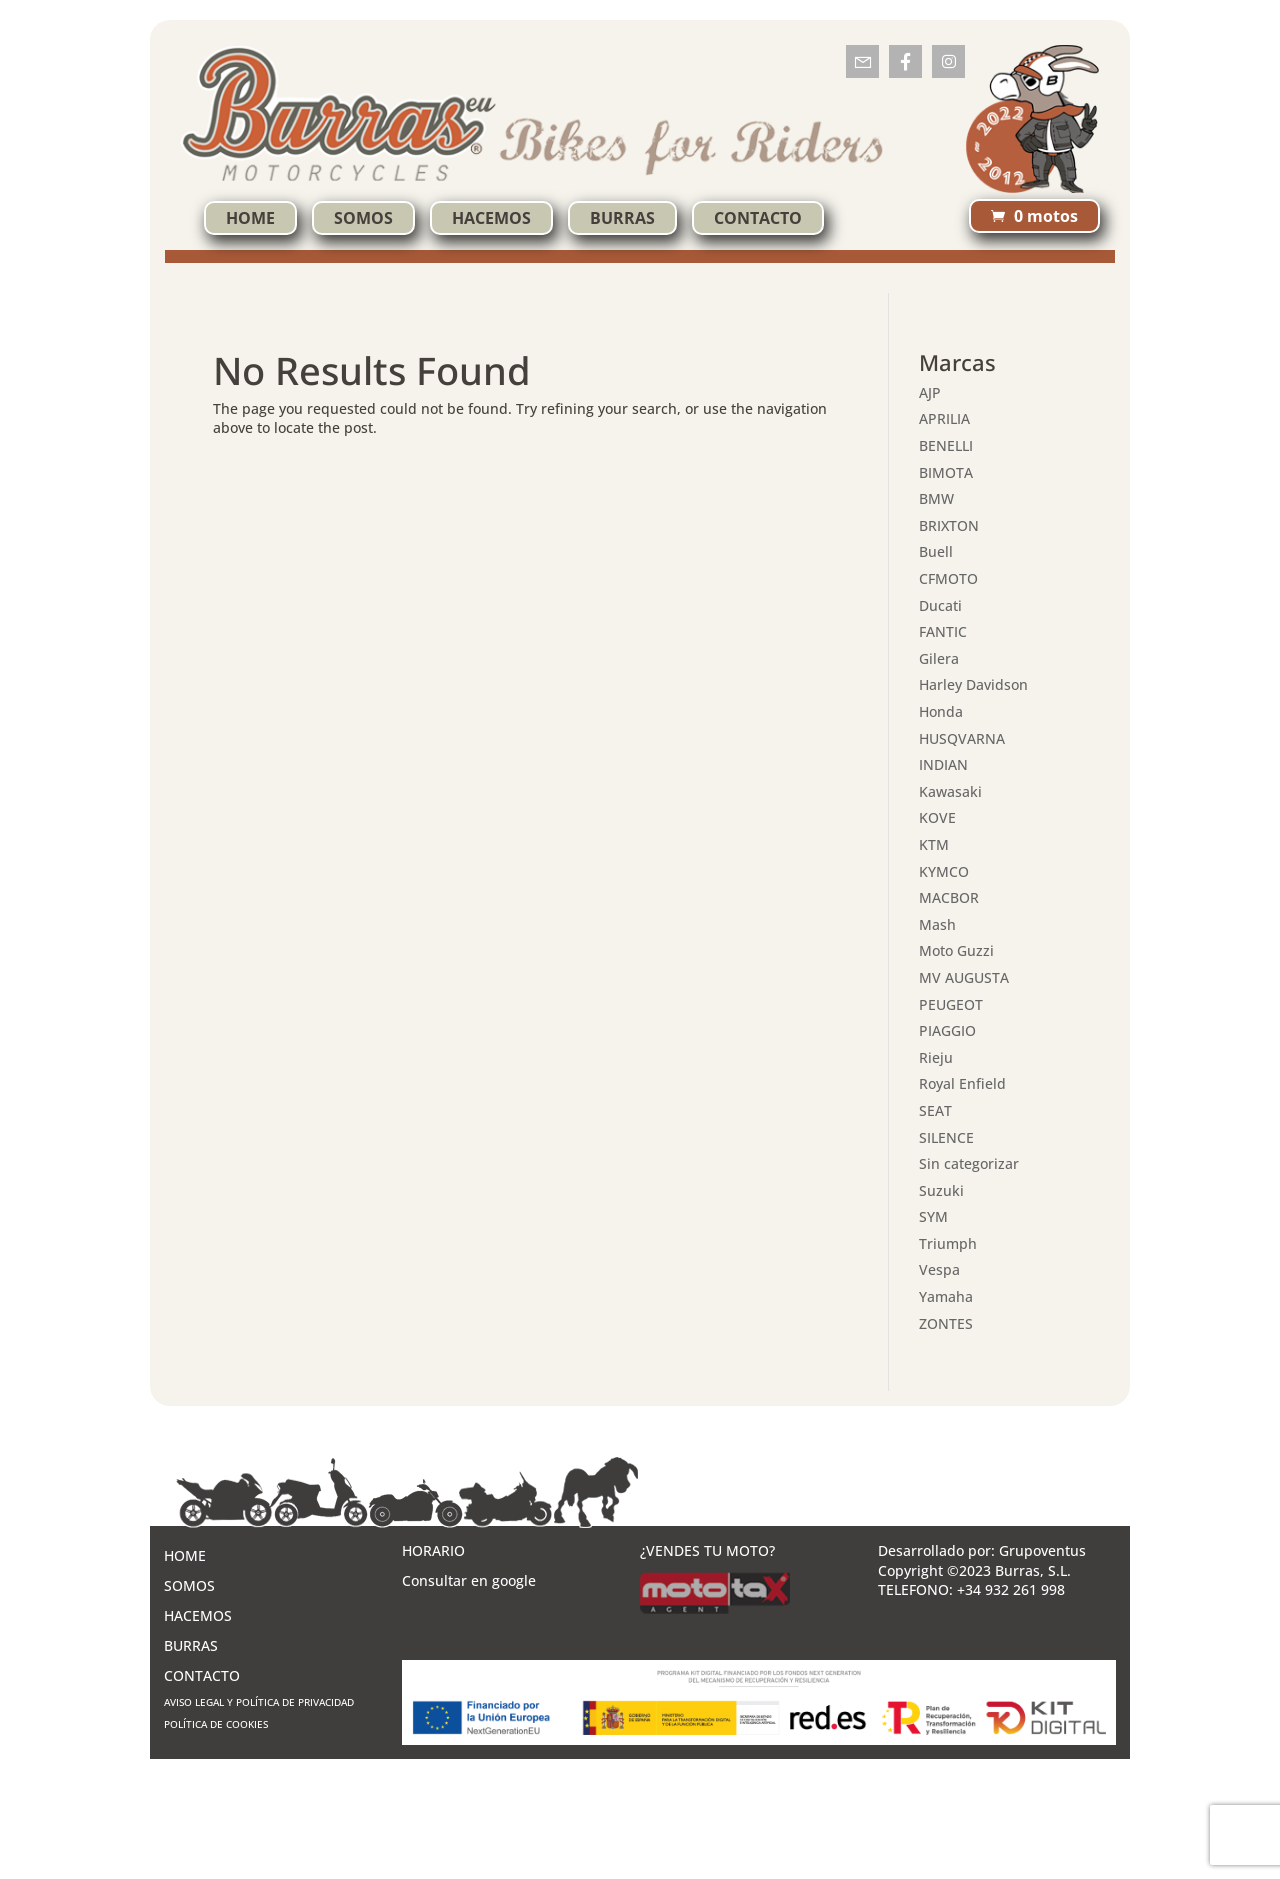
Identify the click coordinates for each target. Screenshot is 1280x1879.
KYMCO (944, 871)
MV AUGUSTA (964, 977)
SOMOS (363, 218)
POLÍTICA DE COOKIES (216, 1724)
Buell (936, 551)
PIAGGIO (947, 1030)
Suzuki (941, 1190)
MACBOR (949, 897)
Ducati (940, 605)
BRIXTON (949, 525)
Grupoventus (1042, 1550)
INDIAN (943, 764)
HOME (250, 218)
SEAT (935, 1110)
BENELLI (946, 445)
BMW (936, 498)
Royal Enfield (962, 1083)
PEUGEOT (951, 1004)
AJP (930, 392)
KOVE (937, 817)
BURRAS (622, 218)
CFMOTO (948, 578)
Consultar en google (469, 1580)
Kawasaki (950, 791)
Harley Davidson (973, 684)
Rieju (936, 1057)
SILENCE (946, 1137)
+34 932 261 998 (1011, 1589)
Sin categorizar (969, 1163)
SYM (933, 1216)
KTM (934, 844)
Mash (937, 924)
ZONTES (946, 1323)
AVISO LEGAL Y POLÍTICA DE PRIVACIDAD (259, 1702)
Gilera (939, 658)
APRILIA (944, 418)
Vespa (939, 1269)
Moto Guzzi (956, 950)
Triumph (948, 1243)
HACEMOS (491, 218)
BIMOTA (946, 472)
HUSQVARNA (962, 738)
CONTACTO (758, 218)
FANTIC (943, 631)
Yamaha (946, 1296)
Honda (941, 711)
